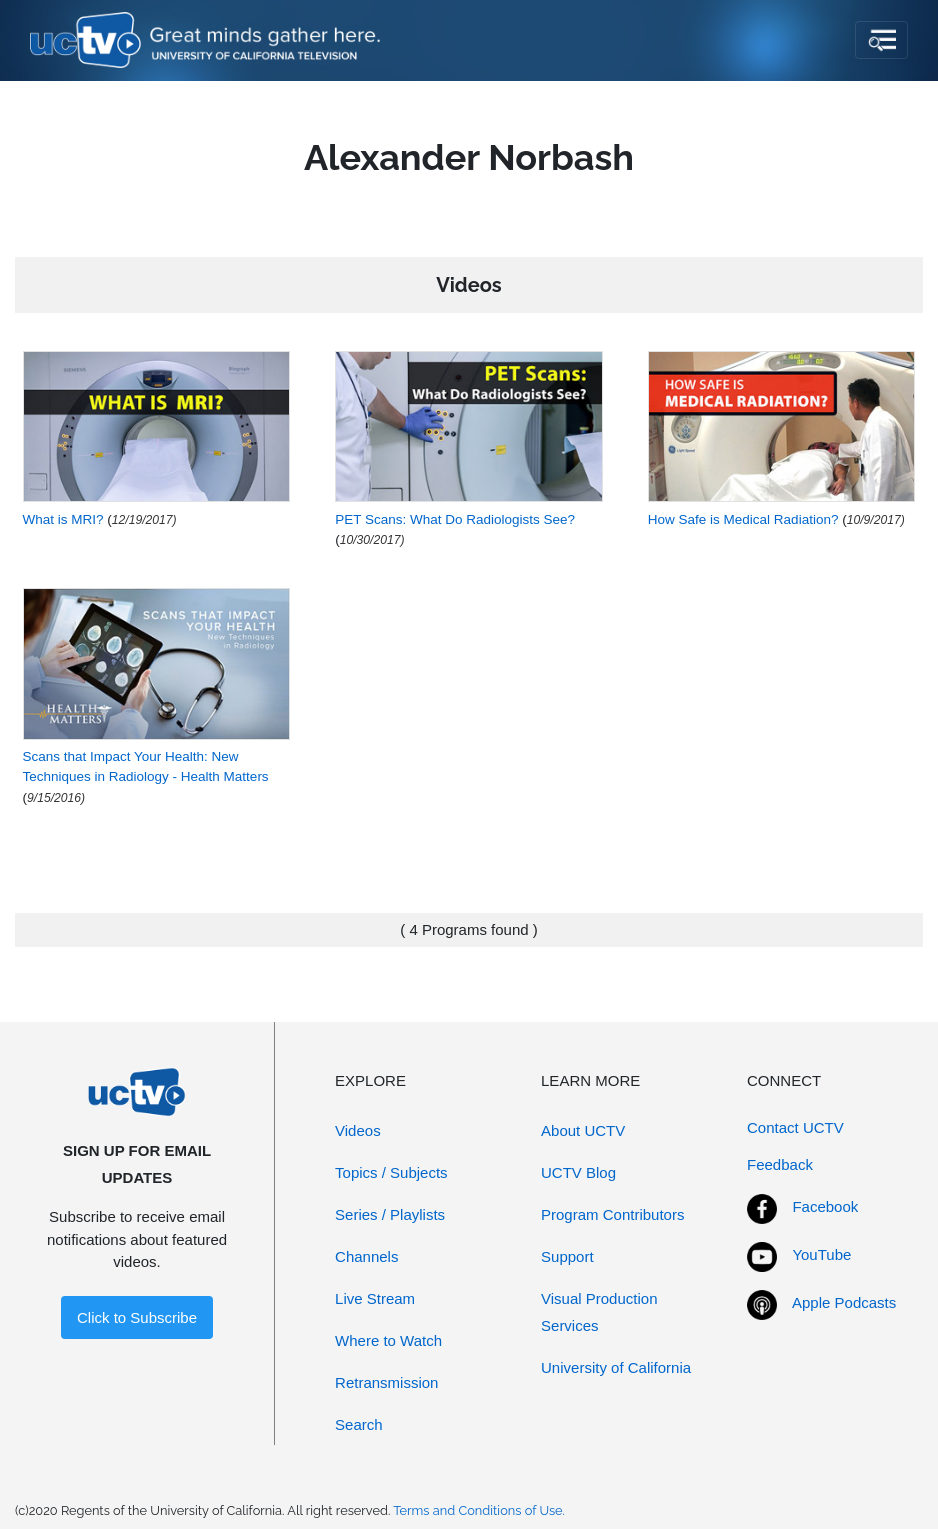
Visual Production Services (599, 1312)
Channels (366, 1256)
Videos (358, 1130)
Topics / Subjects (391, 1172)
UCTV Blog (578, 1172)
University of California (616, 1367)
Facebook (825, 1206)
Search (359, 1424)
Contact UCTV (795, 1127)
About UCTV (583, 1130)
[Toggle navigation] (881, 40)
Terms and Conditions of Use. (479, 1510)
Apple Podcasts (844, 1302)
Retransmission (386, 1382)
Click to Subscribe (137, 1317)
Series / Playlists (390, 1214)
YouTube (821, 1254)
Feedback (780, 1164)
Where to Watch (388, 1340)
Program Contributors (612, 1214)
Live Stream (375, 1298)
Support (567, 1256)
